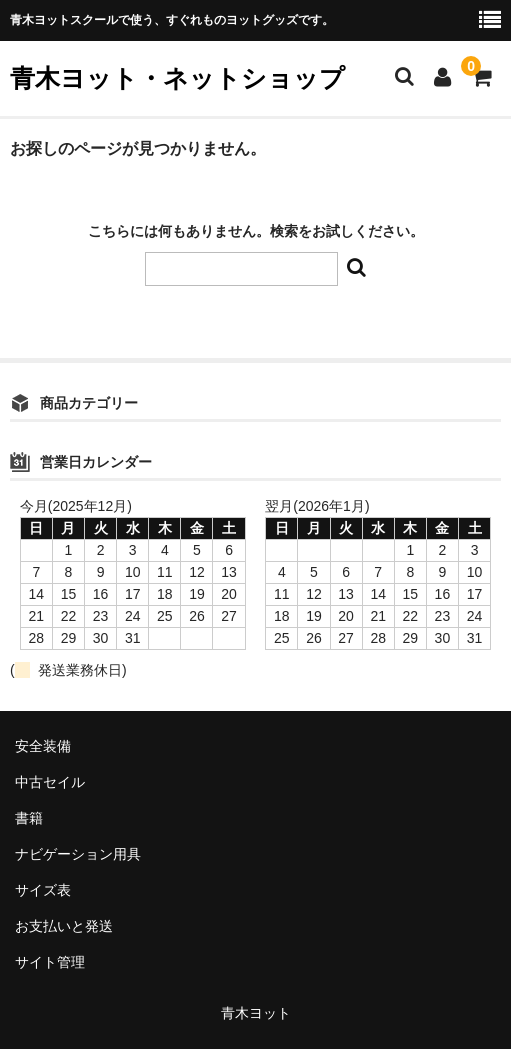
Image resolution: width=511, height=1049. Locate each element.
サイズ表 (43, 890)
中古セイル (50, 782)
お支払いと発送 (64, 926)
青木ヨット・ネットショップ (177, 78)
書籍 (29, 818)
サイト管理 (50, 962)
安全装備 (43, 746)
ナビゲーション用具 (78, 854)
